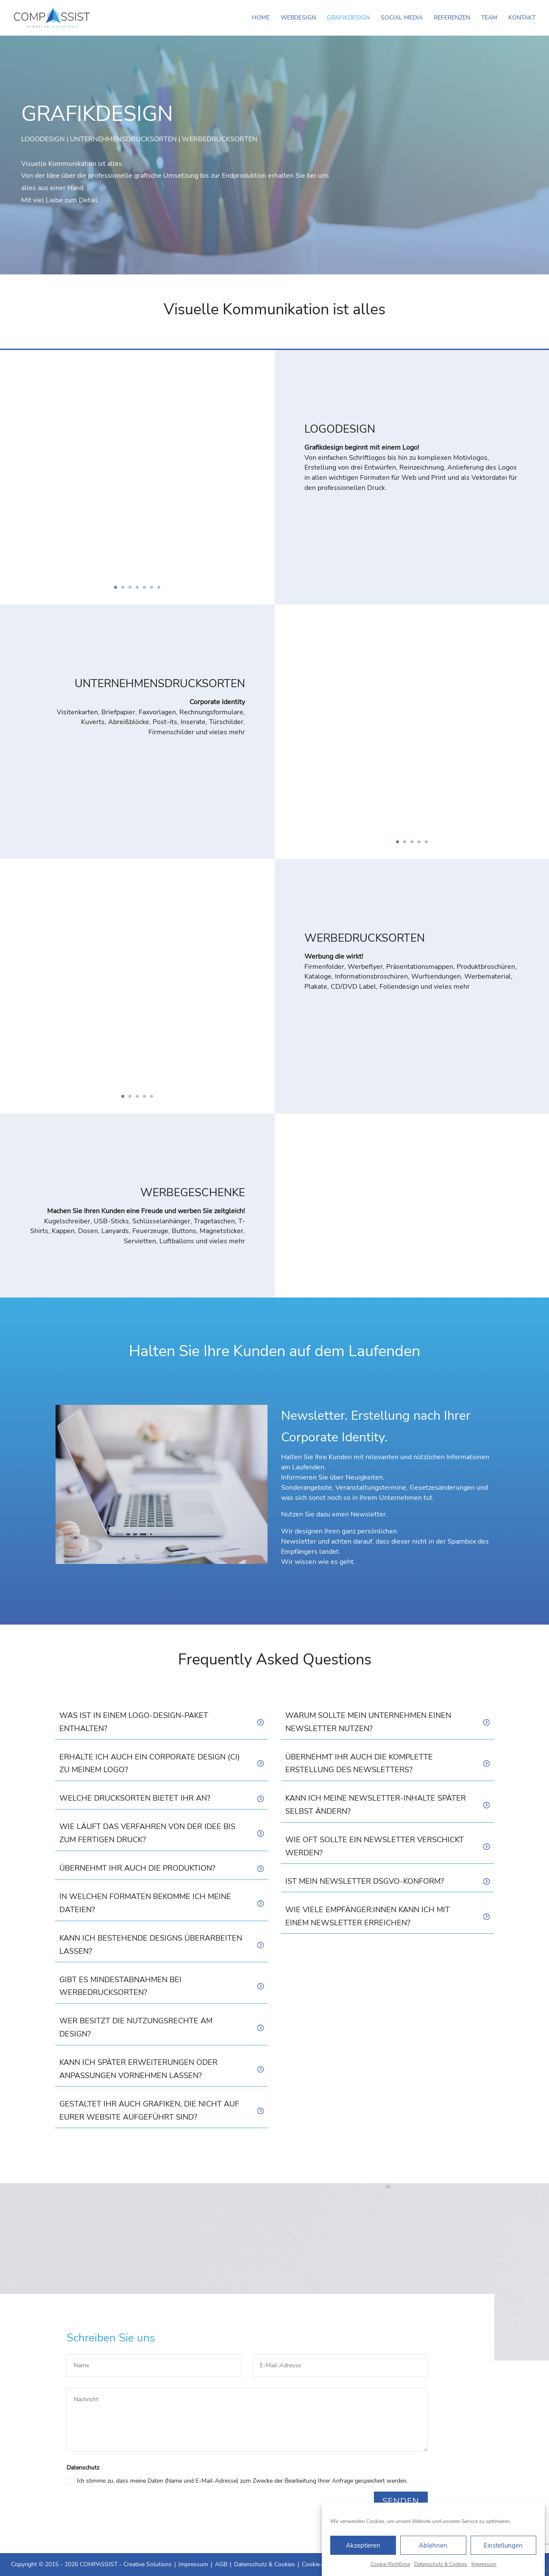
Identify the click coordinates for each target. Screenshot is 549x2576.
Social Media (402, 18)
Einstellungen (503, 2545)
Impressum (483, 2564)
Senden (400, 2501)
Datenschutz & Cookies (440, 2564)
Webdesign (298, 18)
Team (489, 18)
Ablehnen (433, 2545)
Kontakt (521, 18)
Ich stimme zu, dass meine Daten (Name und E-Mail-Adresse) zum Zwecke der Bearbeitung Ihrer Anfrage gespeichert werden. (237, 2481)
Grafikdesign (348, 18)
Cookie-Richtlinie (390, 2564)
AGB (221, 2564)
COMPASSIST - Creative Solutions (126, 2564)
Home (261, 18)
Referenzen (452, 18)
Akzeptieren (363, 2545)
